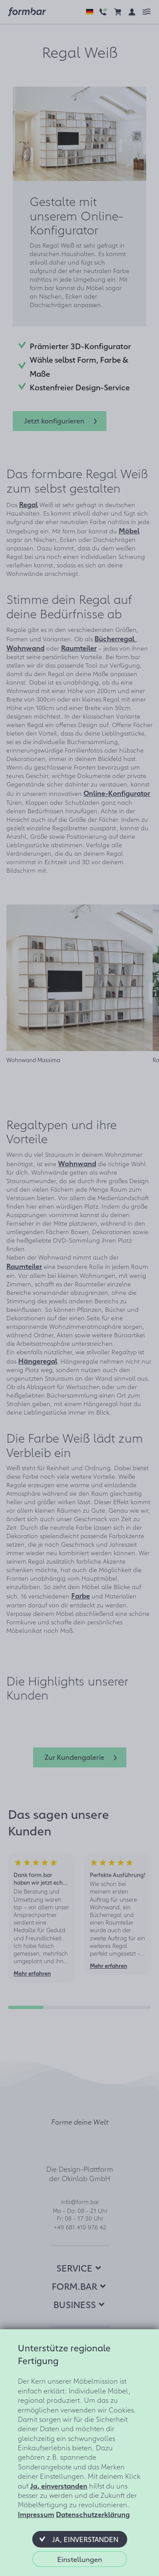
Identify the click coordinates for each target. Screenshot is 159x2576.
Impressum (36, 2514)
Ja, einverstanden (58, 2485)
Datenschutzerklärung (93, 2514)
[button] (79, 2539)
